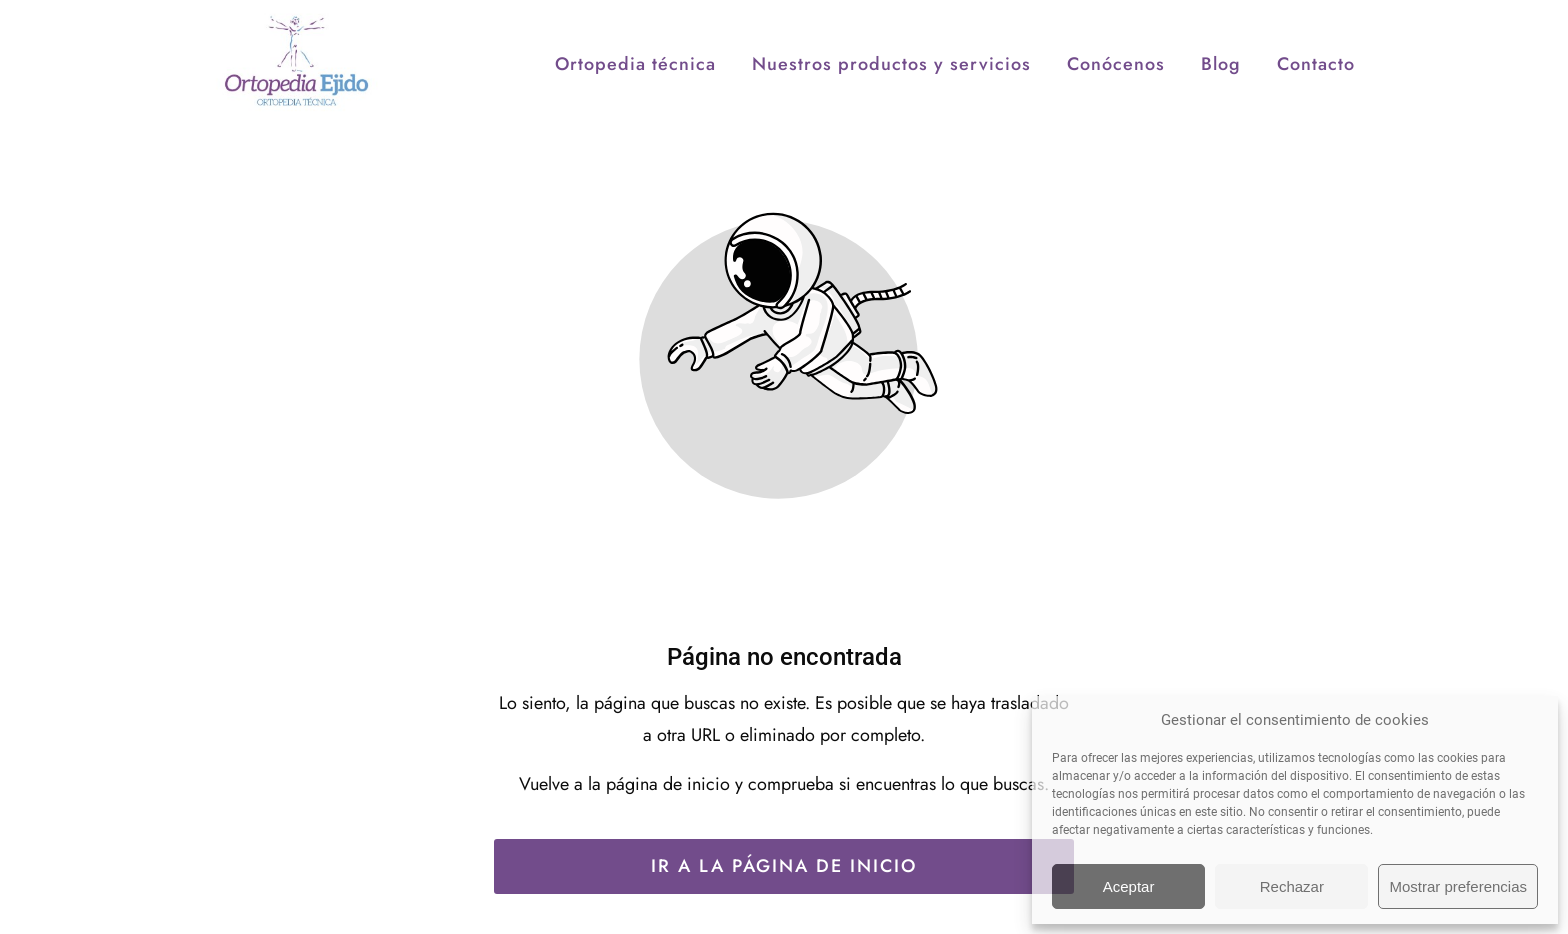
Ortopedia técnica (635, 126)
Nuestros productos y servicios (891, 126)
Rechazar (1292, 886)
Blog (1221, 126)
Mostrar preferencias (1458, 886)
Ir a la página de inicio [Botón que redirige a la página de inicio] (784, 866)
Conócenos (1116, 126)
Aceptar (1129, 886)
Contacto (1316, 126)
